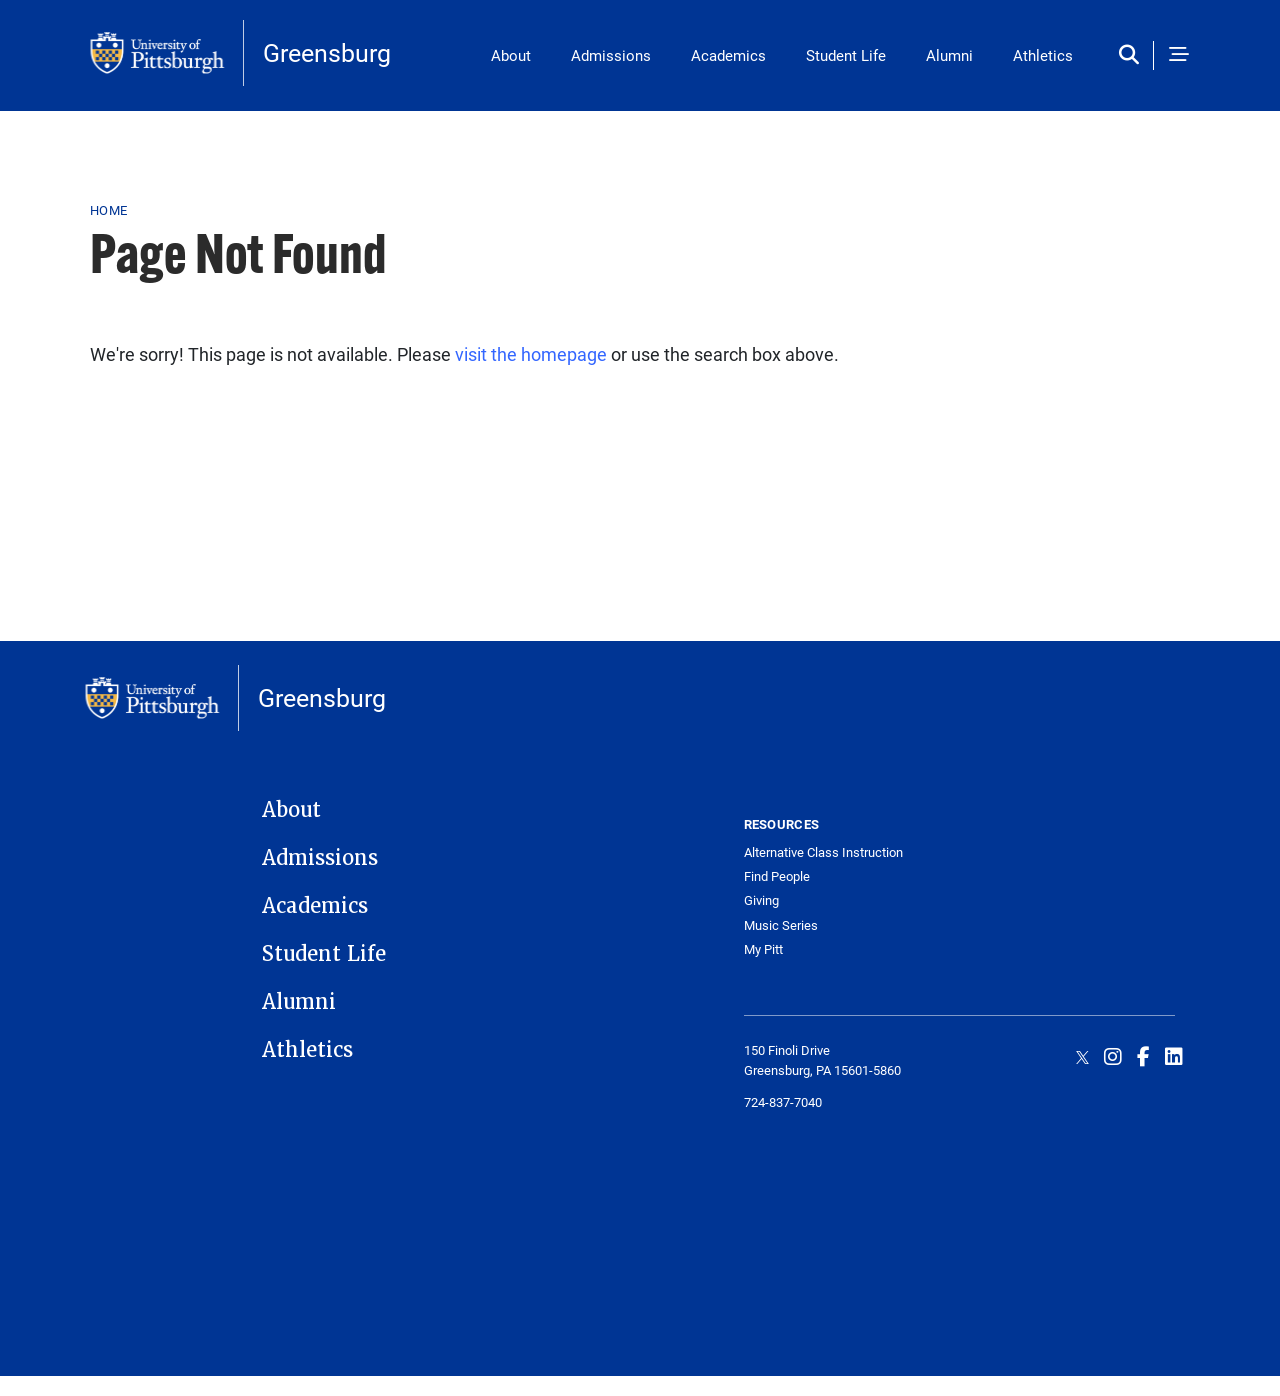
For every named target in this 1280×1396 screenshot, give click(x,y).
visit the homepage (531, 354)
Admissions (611, 55)
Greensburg (327, 52)
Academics (728, 55)
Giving (761, 900)
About (511, 55)
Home (108, 210)
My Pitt (763, 949)
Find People (777, 876)
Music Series (781, 925)
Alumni (949, 55)
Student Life (846, 55)
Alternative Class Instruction (823, 852)
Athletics (1043, 55)
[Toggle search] (1133, 55)
